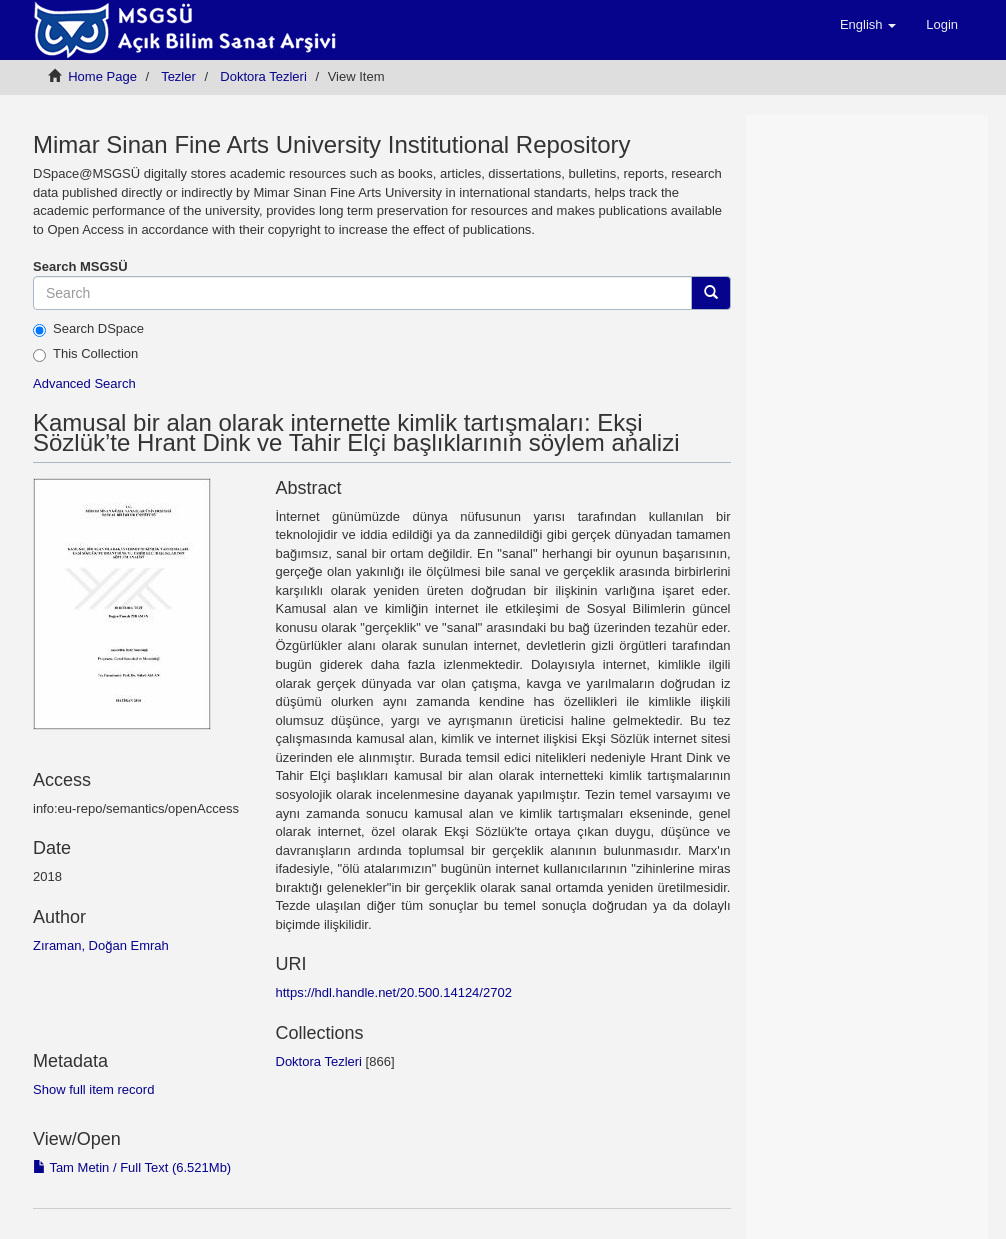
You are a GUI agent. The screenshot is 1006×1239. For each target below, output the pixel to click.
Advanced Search (84, 383)
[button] (868, 25)
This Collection (85, 354)
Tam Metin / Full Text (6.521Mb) (132, 1167)
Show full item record (93, 1089)
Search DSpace (88, 329)
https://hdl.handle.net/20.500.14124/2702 (394, 992)
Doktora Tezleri (263, 76)
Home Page (102, 76)
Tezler (178, 76)
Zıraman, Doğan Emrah (101, 945)
